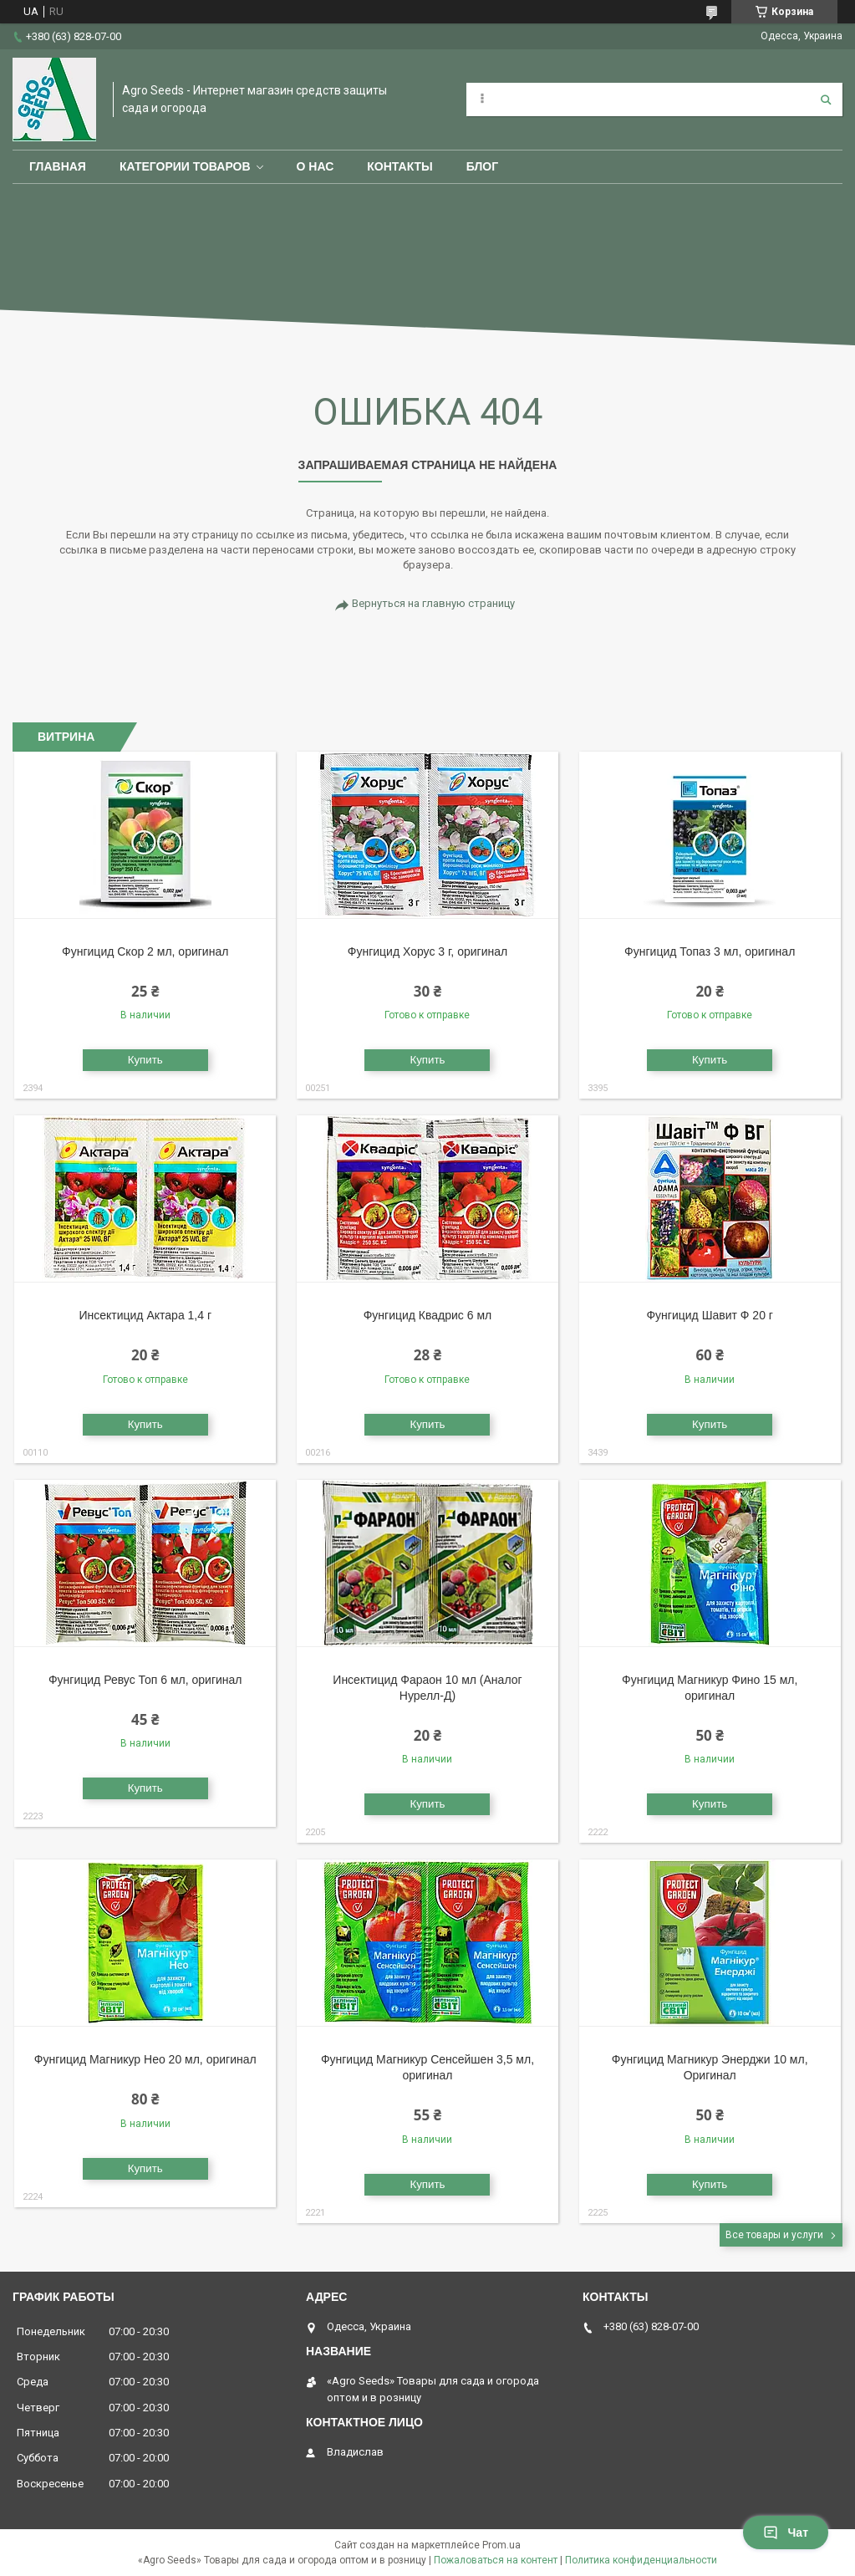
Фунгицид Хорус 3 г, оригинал (427, 951)
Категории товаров (185, 166)
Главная (57, 166)
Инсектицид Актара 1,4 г (145, 1315)
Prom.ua (501, 2545)
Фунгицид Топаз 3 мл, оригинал (709, 951)
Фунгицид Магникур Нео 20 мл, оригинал (145, 2059)
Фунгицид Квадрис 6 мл (428, 1315)
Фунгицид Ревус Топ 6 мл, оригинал (145, 1679)
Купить (145, 1059)
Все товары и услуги (774, 2235)
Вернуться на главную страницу (433, 603)
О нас (315, 166)
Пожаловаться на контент (495, 2560)
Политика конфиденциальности (641, 2560)
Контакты (399, 166)
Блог (482, 166)
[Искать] (825, 99)
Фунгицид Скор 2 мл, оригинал (145, 951)
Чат (785, 2532)
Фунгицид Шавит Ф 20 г (709, 1315)
